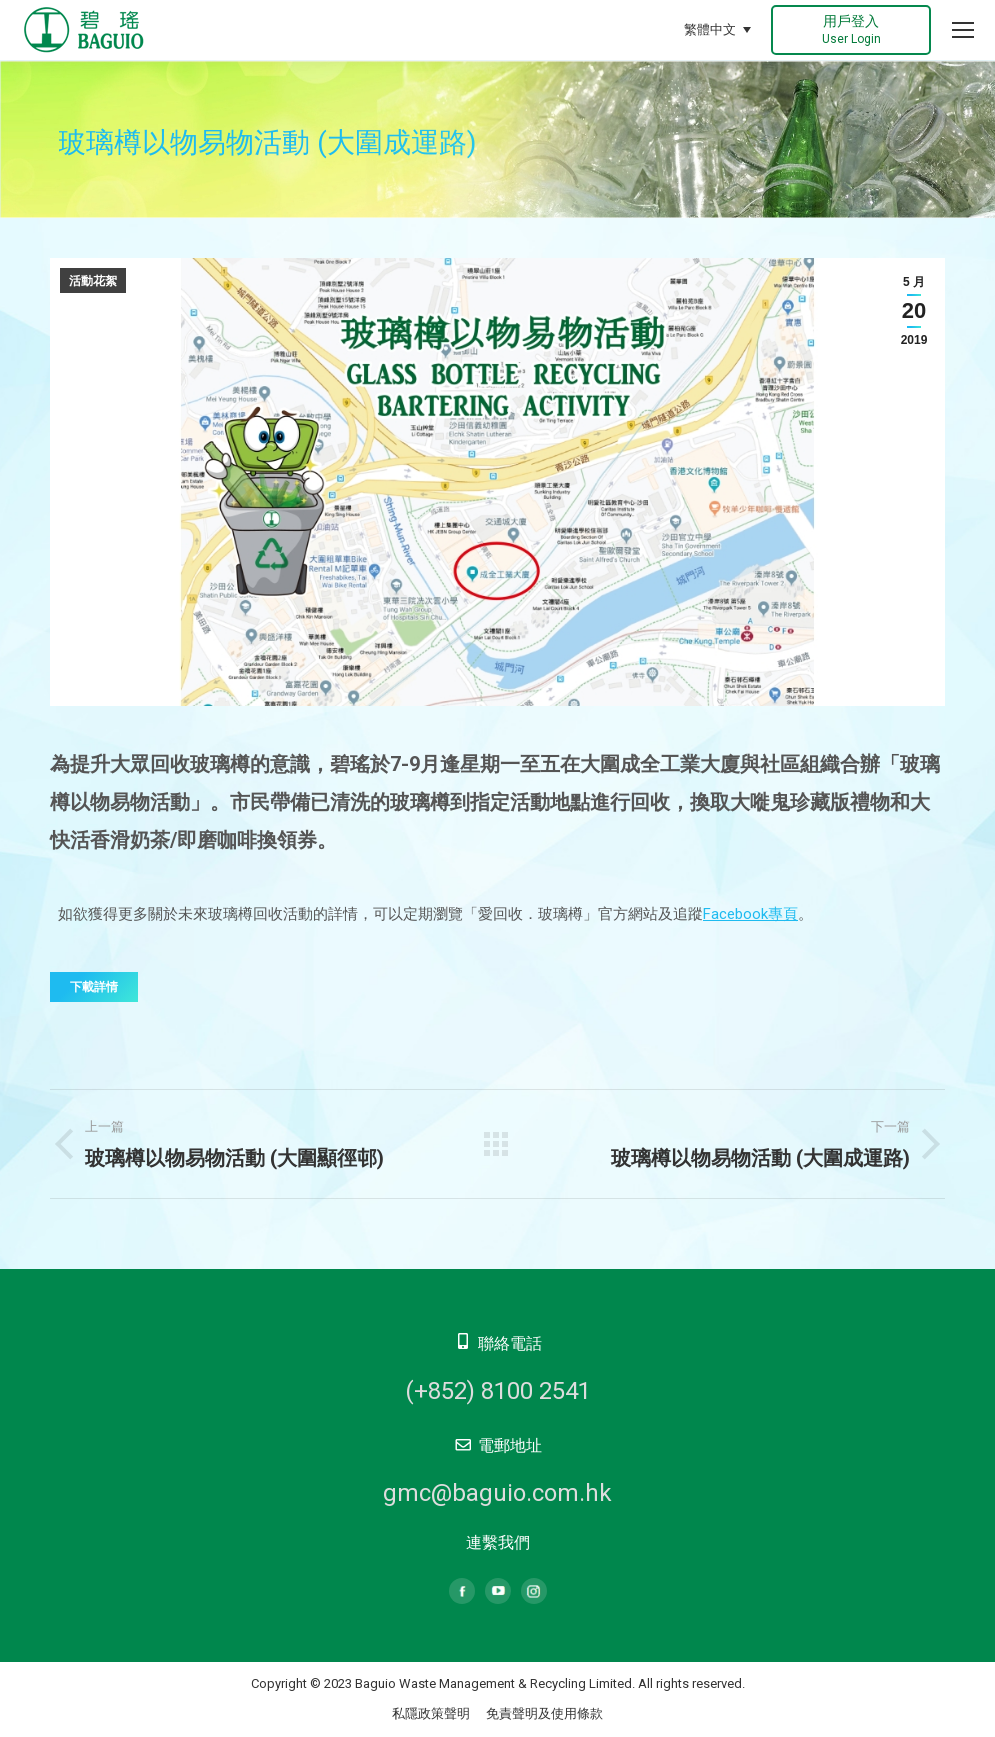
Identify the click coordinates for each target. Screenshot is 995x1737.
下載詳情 (94, 987)
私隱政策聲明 (431, 1713)
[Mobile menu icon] (963, 30)
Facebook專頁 (750, 914)
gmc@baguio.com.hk (497, 1493)
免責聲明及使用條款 (544, 1713)
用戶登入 (851, 29)
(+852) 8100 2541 (498, 1391)
